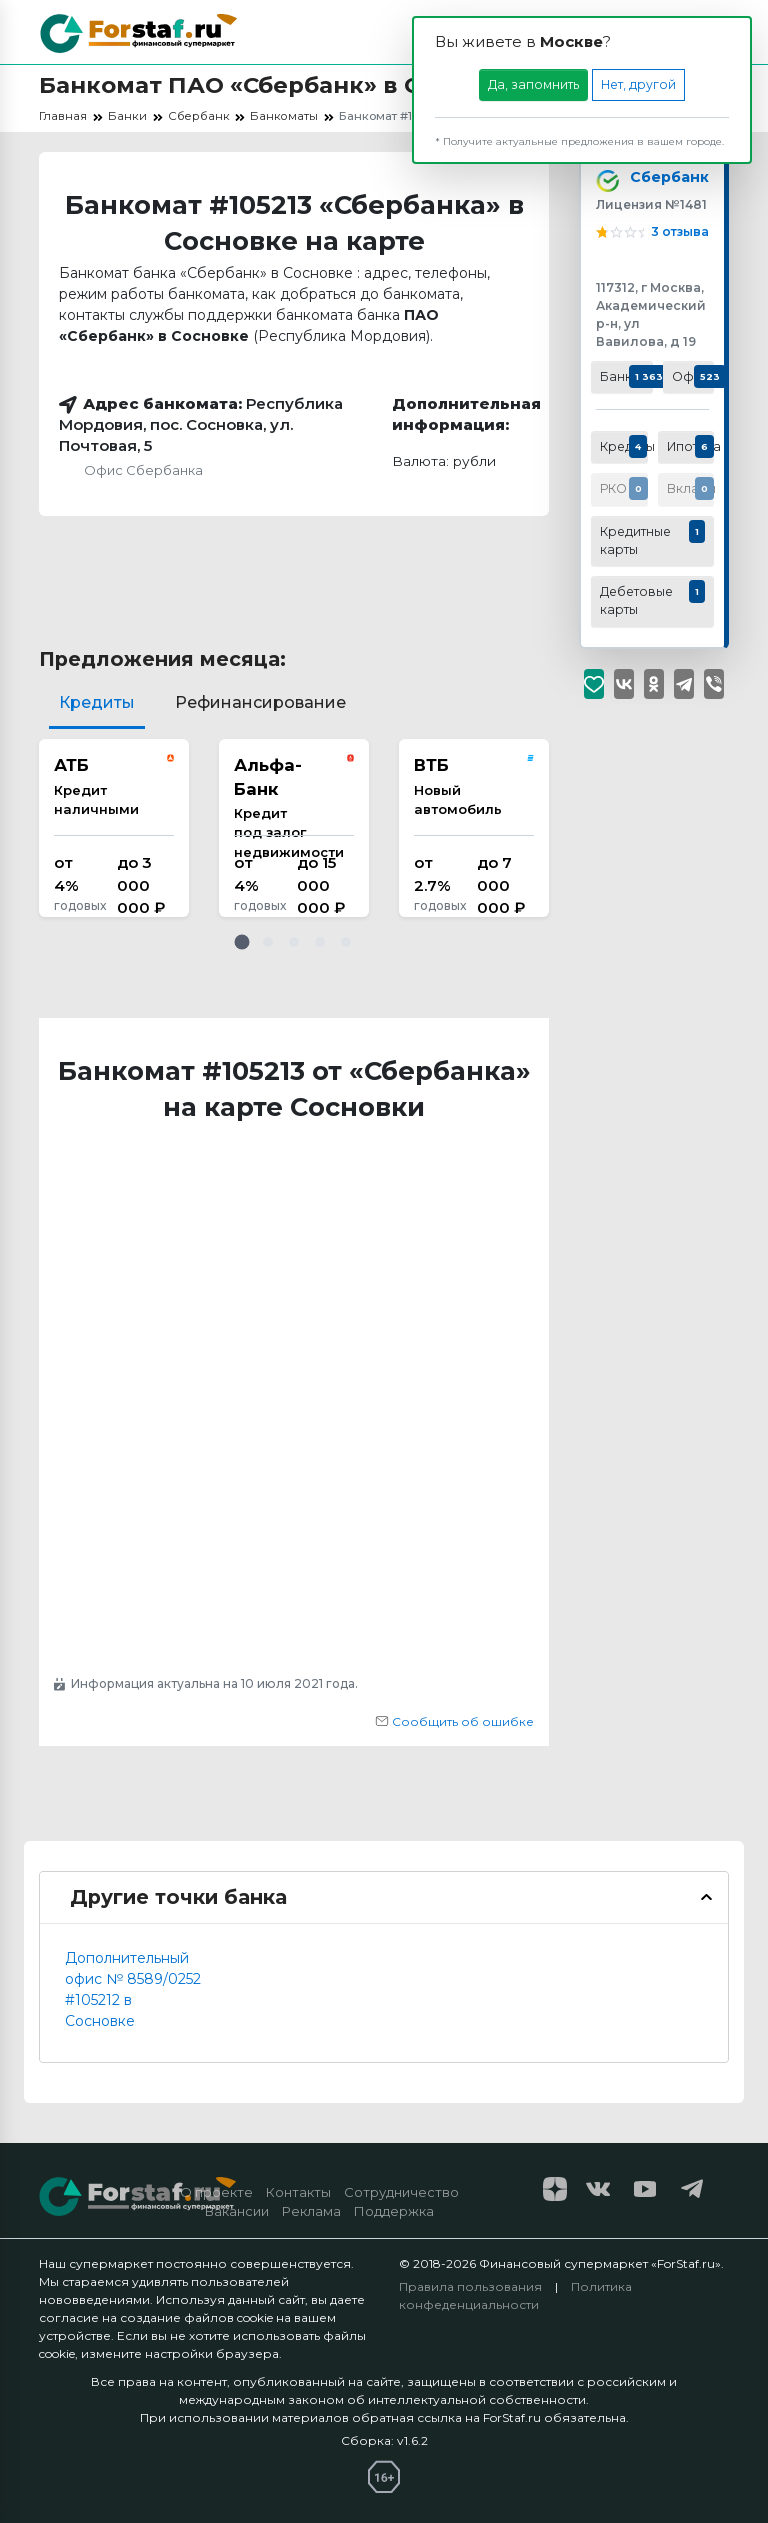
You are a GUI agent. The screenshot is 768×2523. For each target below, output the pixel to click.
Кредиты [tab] (97, 702)
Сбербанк (664, 180)
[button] (242, 942)
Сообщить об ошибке (454, 1721)
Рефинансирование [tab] (260, 702)
